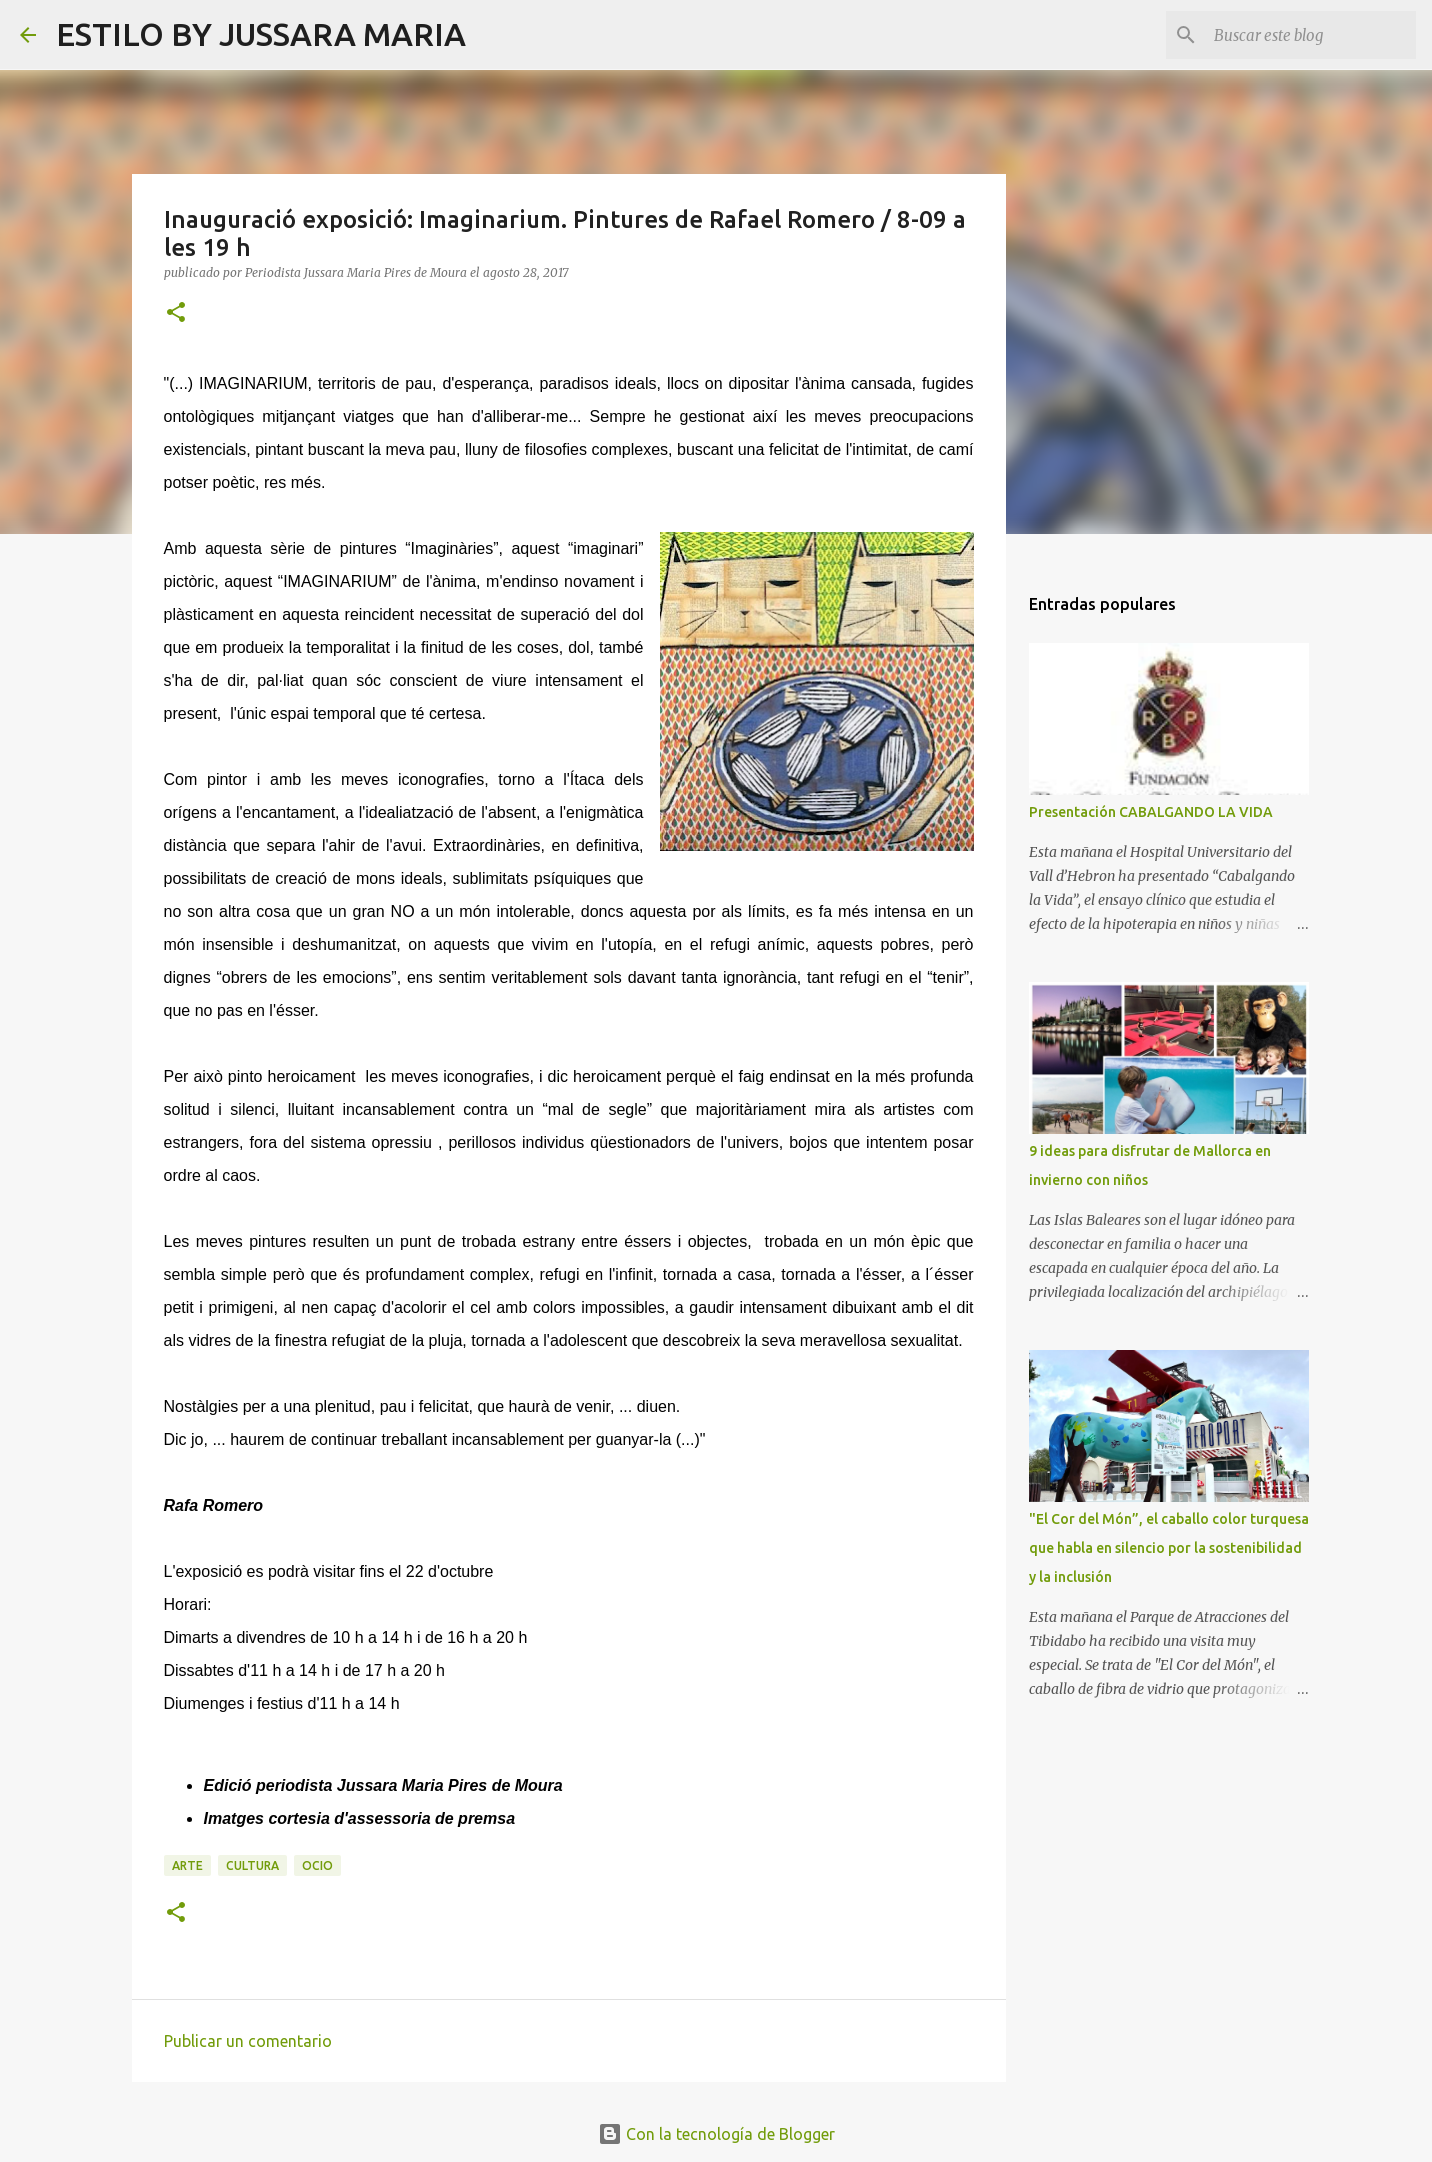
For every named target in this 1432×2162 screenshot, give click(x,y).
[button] (176, 313)
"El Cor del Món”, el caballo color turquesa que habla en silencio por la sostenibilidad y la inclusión (1169, 1548)
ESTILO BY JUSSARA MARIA (261, 34)
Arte (187, 1865)
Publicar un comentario (248, 2041)
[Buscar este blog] (1311, 35)
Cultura (252, 1865)
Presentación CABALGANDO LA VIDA (1151, 812)
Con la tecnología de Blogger (716, 2134)
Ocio (317, 1865)
